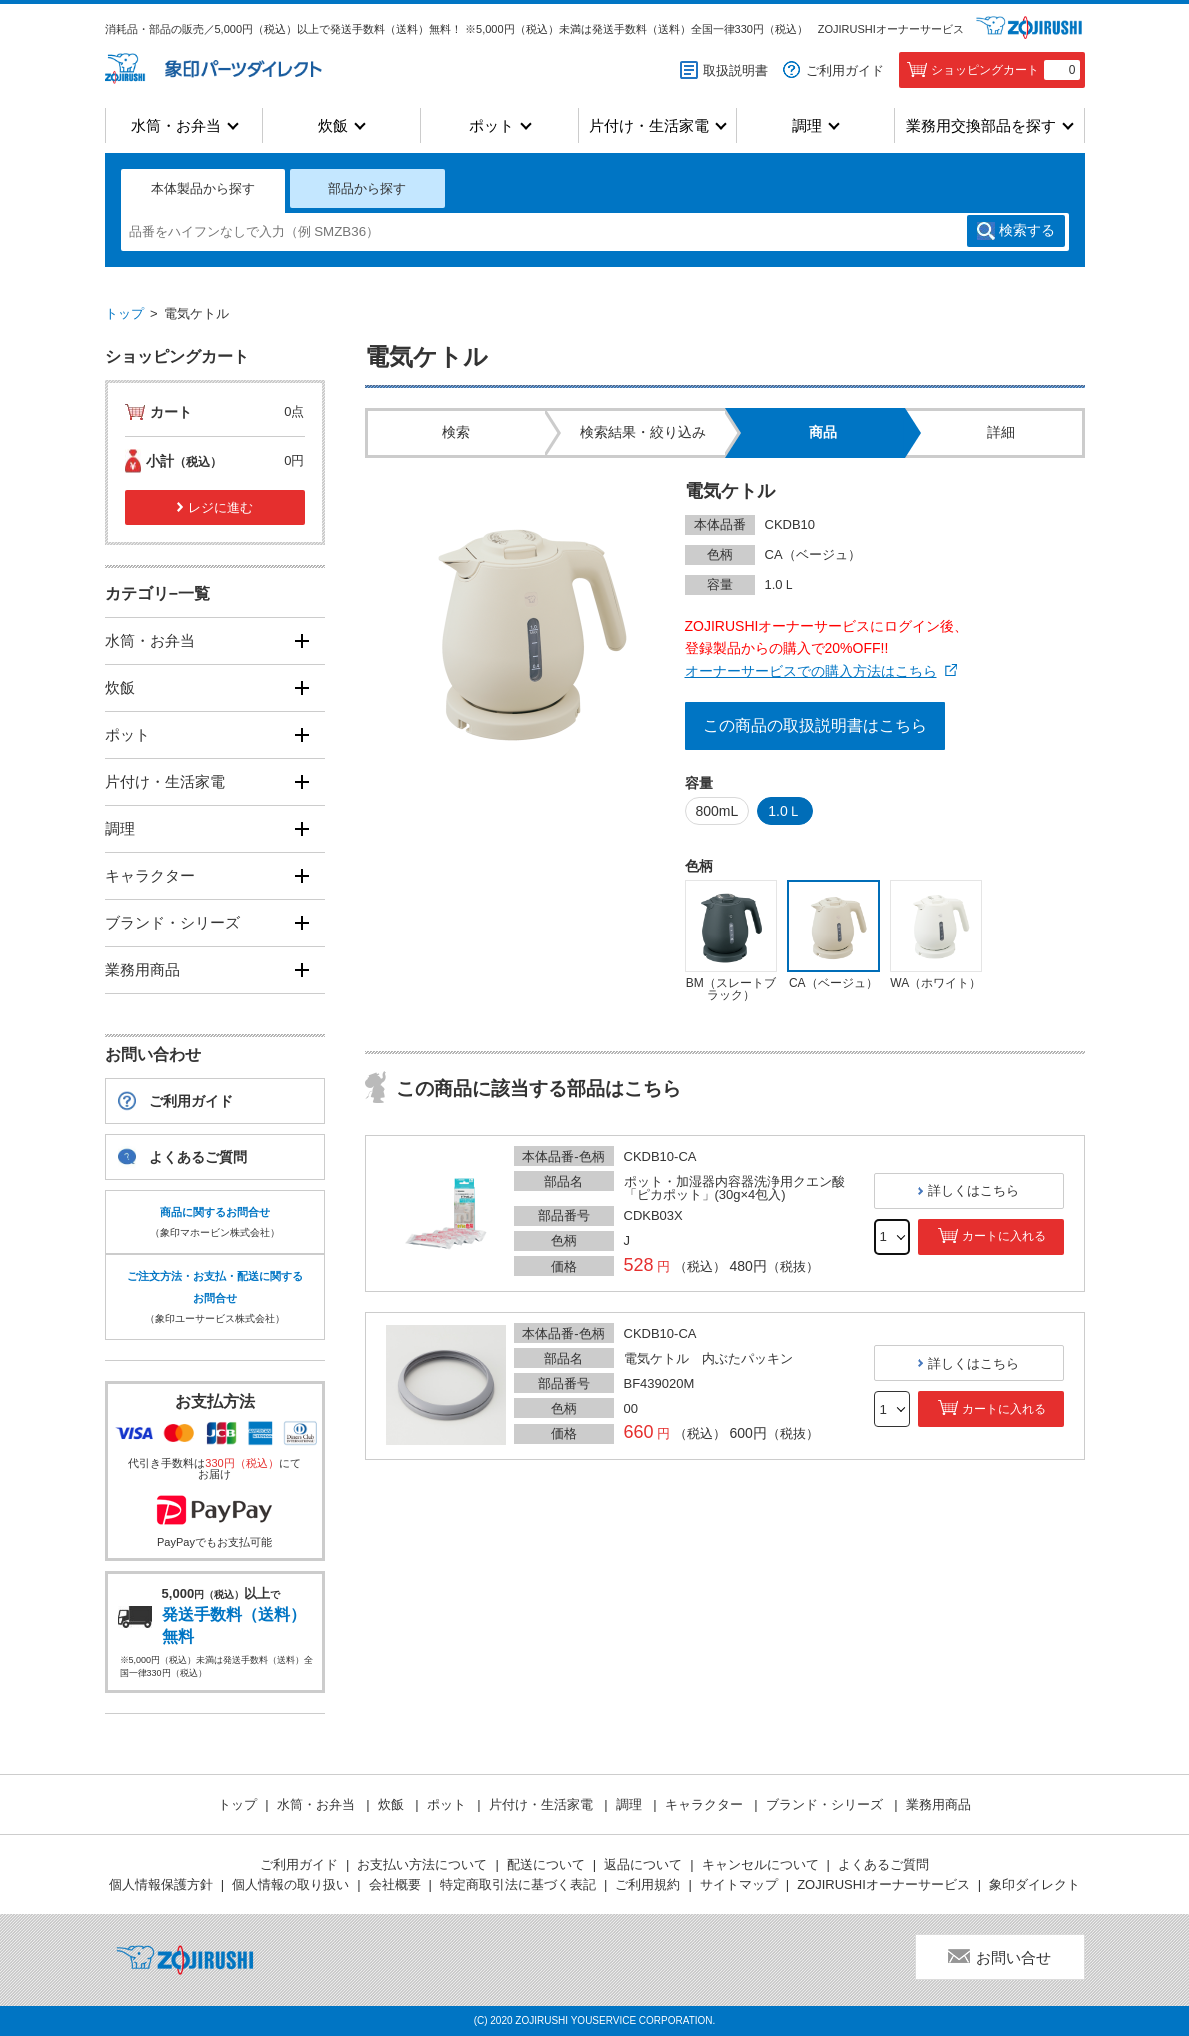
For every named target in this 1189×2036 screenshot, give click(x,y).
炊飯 (333, 125)
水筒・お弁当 (176, 125)
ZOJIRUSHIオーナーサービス (891, 29)
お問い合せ (1013, 1957)
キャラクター (150, 875)
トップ (124, 313)
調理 (807, 125)
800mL (717, 811)
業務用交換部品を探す (981, 125)
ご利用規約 (647, 1884)
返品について (643, 1864)
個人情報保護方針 (161, 1884)
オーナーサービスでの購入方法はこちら (811, 671)
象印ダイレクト (1034, 1884)
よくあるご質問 (198, 1157)
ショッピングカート (1005, 70)
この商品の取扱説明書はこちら (815, 725)
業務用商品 (142, 969)
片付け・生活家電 (649, 125)
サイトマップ (739, 1884)
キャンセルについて (760, 1864)
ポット (491, 125)
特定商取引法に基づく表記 (518, 1884)
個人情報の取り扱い (290, 1884)
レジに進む (220, 507)
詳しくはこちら (973, 1190)
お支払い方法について (422, 1864)
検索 (1027, 231)
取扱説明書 (735, 70)
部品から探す (367, 188)
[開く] (302, 640)
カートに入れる (1004, 1236)
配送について (546, 1864)
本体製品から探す (203, 188)
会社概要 (395, 1884)
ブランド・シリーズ (172, 922)
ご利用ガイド (845, 70)
